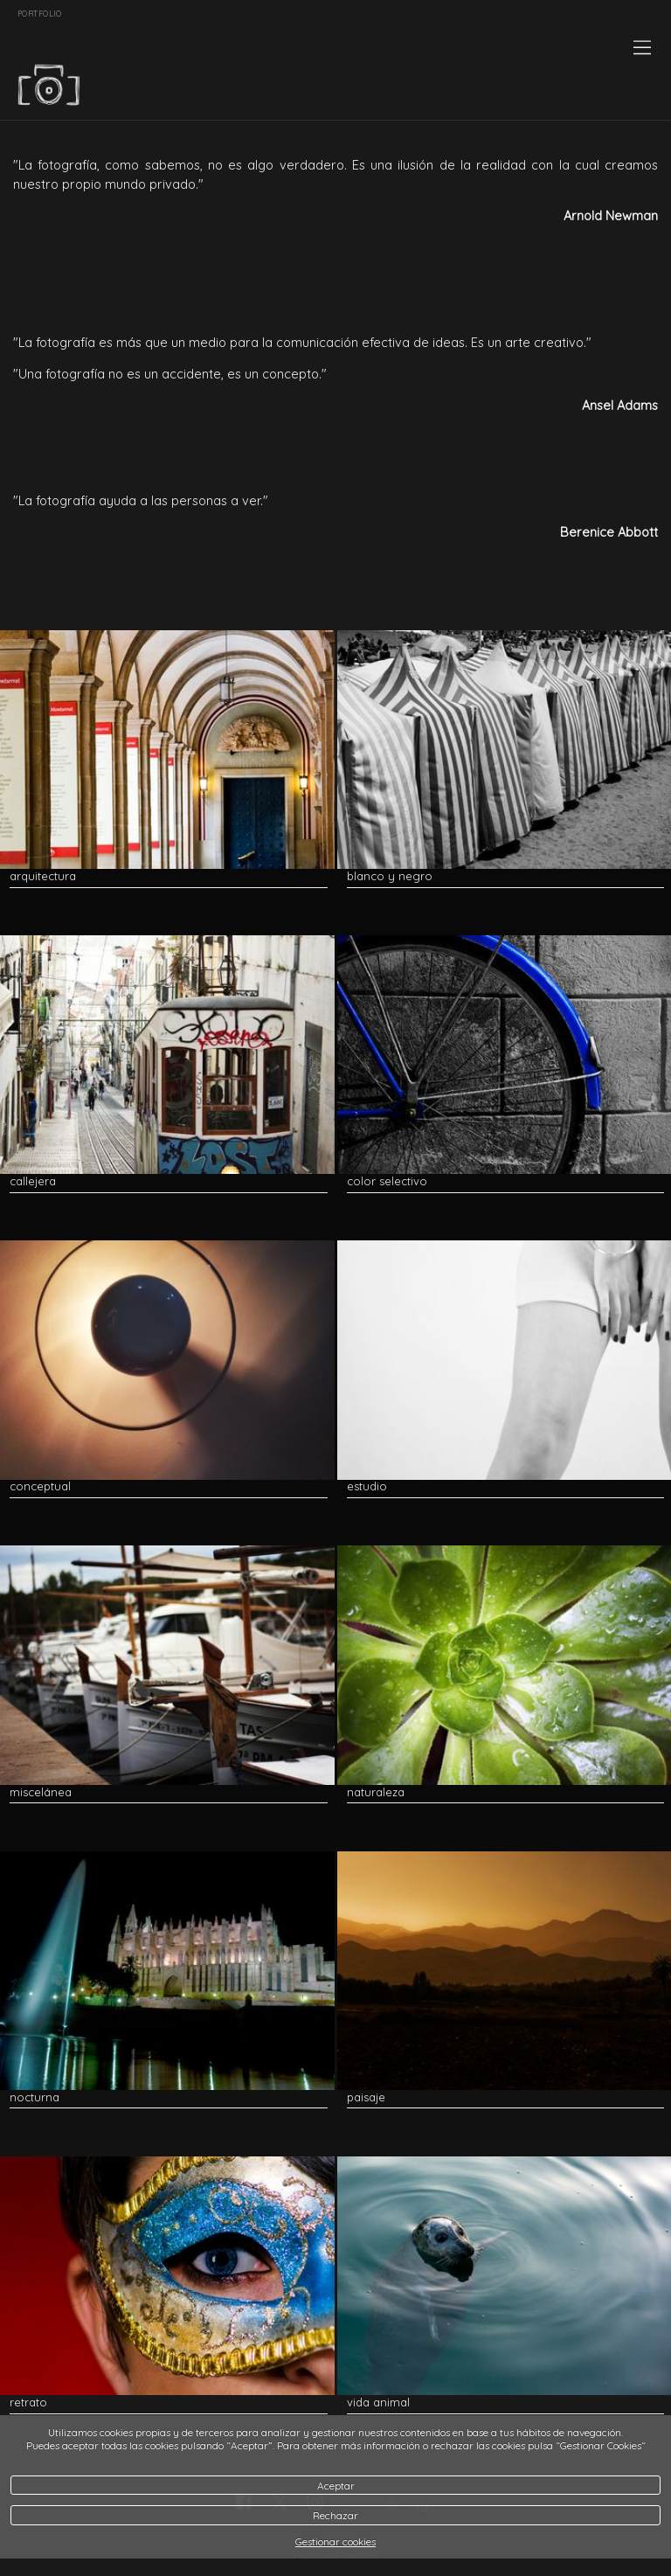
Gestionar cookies (335, 2541)
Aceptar (336, 2485)
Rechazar (335, 2515)
